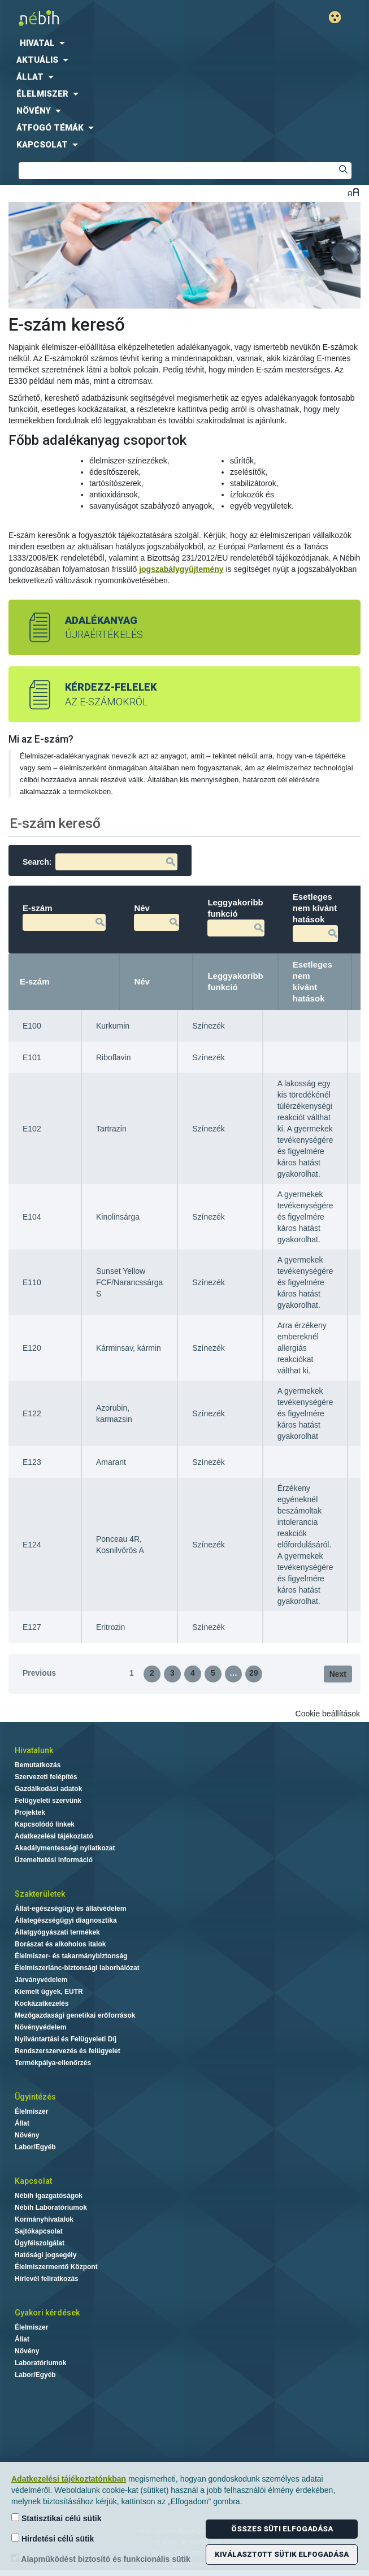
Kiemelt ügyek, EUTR (49, 1992)
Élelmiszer (31, 2111)
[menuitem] (184, 42)
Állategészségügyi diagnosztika (66, 1920)
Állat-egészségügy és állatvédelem (70, 1909)
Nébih (95, 18)
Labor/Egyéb (35, 2147)
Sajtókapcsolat (39, 2231)
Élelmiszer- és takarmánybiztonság (71, 1956)
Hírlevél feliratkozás (47, 2279)
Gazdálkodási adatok (48, 1789)
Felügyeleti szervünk (48, 1801)
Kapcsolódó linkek (45, 1824)
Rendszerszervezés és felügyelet (67, 2051)
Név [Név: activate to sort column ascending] (142, 981)
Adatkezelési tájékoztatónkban (68, 2478)
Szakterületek (40, 1893)
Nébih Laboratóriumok (51, 2207)
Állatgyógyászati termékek (57, 1932)
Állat (22, 2123)
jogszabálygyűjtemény (181, 569)
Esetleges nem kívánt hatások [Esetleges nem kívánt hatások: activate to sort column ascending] (312, 981)
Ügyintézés (35, 2096)
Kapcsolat (33, 2180)
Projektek (30, 1812)
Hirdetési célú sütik (52, 2538)
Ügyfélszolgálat (39, 2243)
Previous (39, 1672)
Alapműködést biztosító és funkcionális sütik (100, 2559)
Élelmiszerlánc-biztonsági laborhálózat (77, 1968)
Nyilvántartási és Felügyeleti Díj (65, 2039)
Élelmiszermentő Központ (56, 2267)
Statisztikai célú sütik (56, 2518)
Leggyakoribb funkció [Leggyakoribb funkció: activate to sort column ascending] (235, 981)
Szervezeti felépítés (46, 1777)
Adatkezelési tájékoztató (54, 1836)
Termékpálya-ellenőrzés (53, 2063)
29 (253, 1672)
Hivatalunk (34, 1750)
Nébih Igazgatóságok (49, 2196)
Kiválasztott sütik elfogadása (282, 2554)
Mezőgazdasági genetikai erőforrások (75, 2015)
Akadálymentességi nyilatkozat (65, 1848)
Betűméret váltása (353, 192)
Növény (27, 2135)
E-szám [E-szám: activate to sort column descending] (35, 981)
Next (337, 1674)
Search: (100, 861)
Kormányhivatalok (44, 2219)
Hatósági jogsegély (45, 2255)
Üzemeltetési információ (54, 1860)
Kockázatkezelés (41, 2003)
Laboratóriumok (40, 2363)
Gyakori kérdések (47, 2312)
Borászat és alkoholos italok (60, 1944)
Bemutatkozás (37, 1765)
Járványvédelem (41, 1980)
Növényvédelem (40, 2027)
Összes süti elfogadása (282, 2529)
